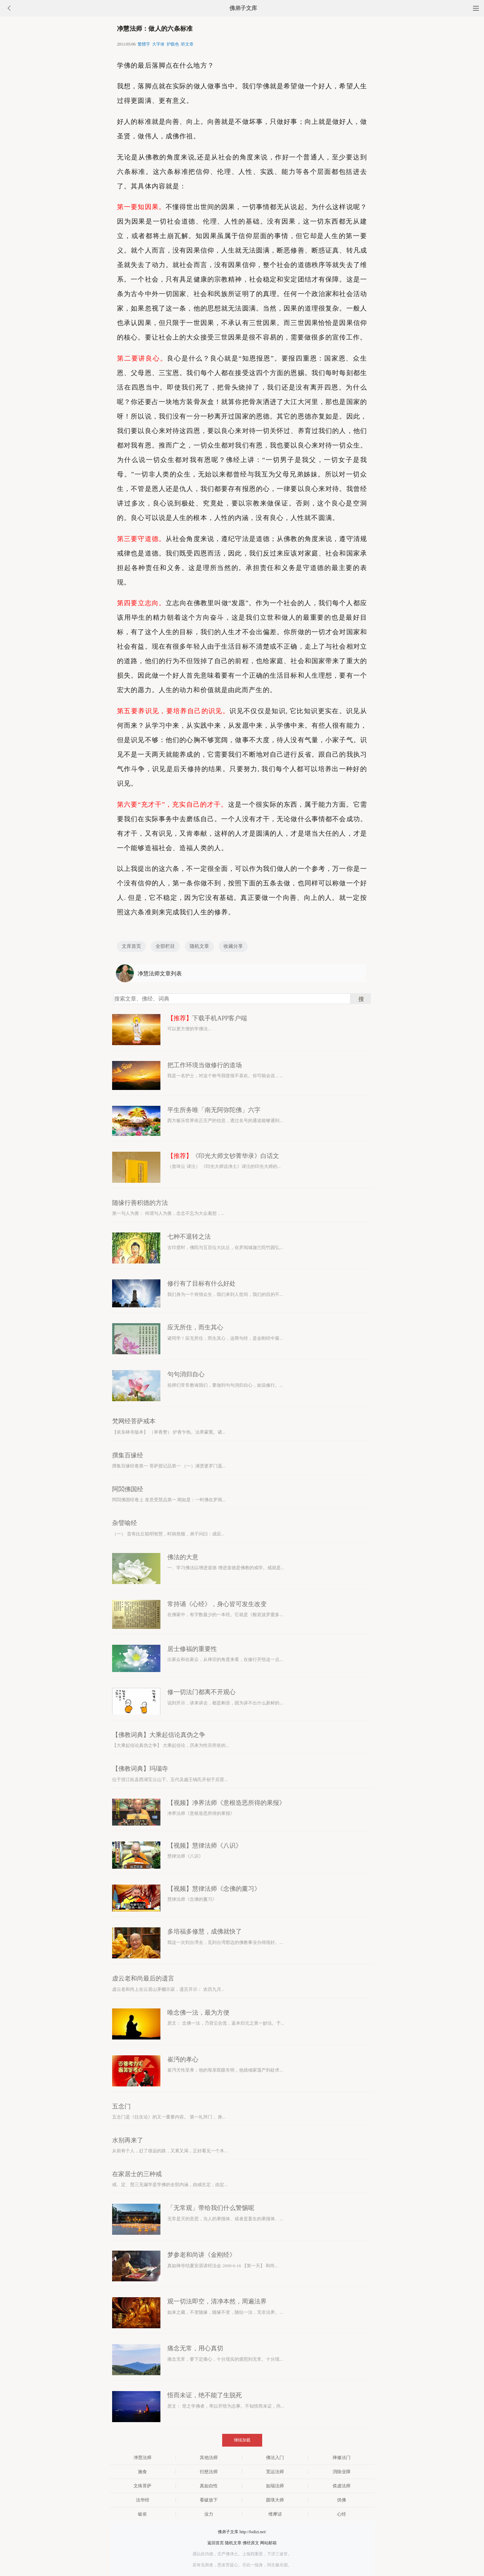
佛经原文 (251, 2542)
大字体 (158, 44)
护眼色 (173, 44)
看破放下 (209, 2500)
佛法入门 (275, 2457)
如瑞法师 (275, 2486)
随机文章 (199, 946)
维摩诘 (275, 2514)
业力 (208, 2514)
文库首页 (131, 946)
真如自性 (209, 2486)
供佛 (341, 2500)
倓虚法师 (341, 2486)
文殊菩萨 (142, 2486)
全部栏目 (165, 946)
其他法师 (209, 2457)
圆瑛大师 (275, 2500)
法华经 (142, 2500)
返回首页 (215, 2542)
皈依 (142, 2514)
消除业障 (341, 2471)
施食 (142, 2471)
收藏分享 (233, 946)
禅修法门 (341, 2457)
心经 (341, 2514)
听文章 (187, 44)
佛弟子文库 (243, 8)
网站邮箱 (268, 2542)
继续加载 (242, 2440)
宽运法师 (275, 2471)
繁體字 (144, 44)
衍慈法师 (209, 2471)
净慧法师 (142, 2457)
